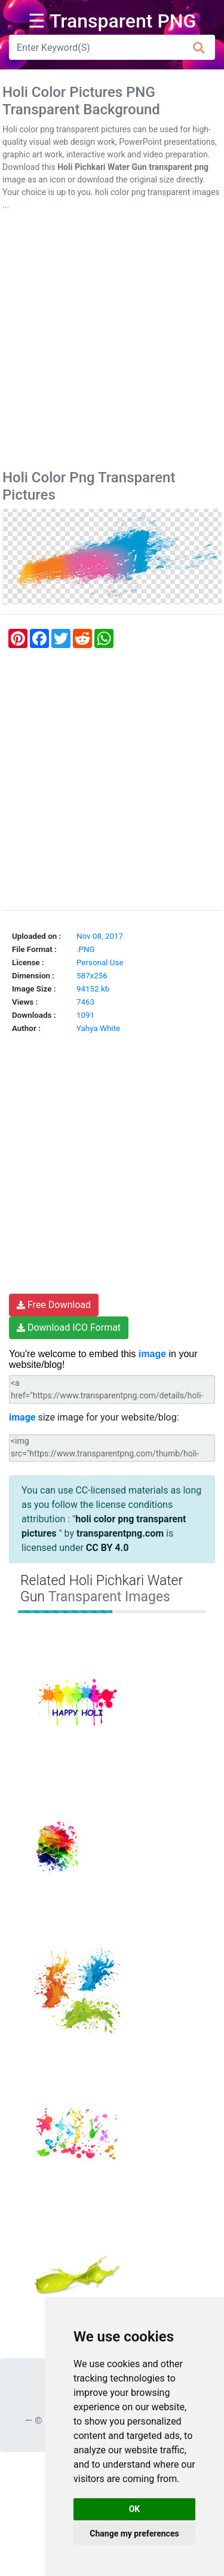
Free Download (54, 1304)
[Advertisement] (112, 342)
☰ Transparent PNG (112, 21)
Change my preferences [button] (134, 2533)
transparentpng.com (120, 1533)
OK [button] (134, 2509)
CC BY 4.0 (107, 1547)
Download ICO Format (69, 1327)
